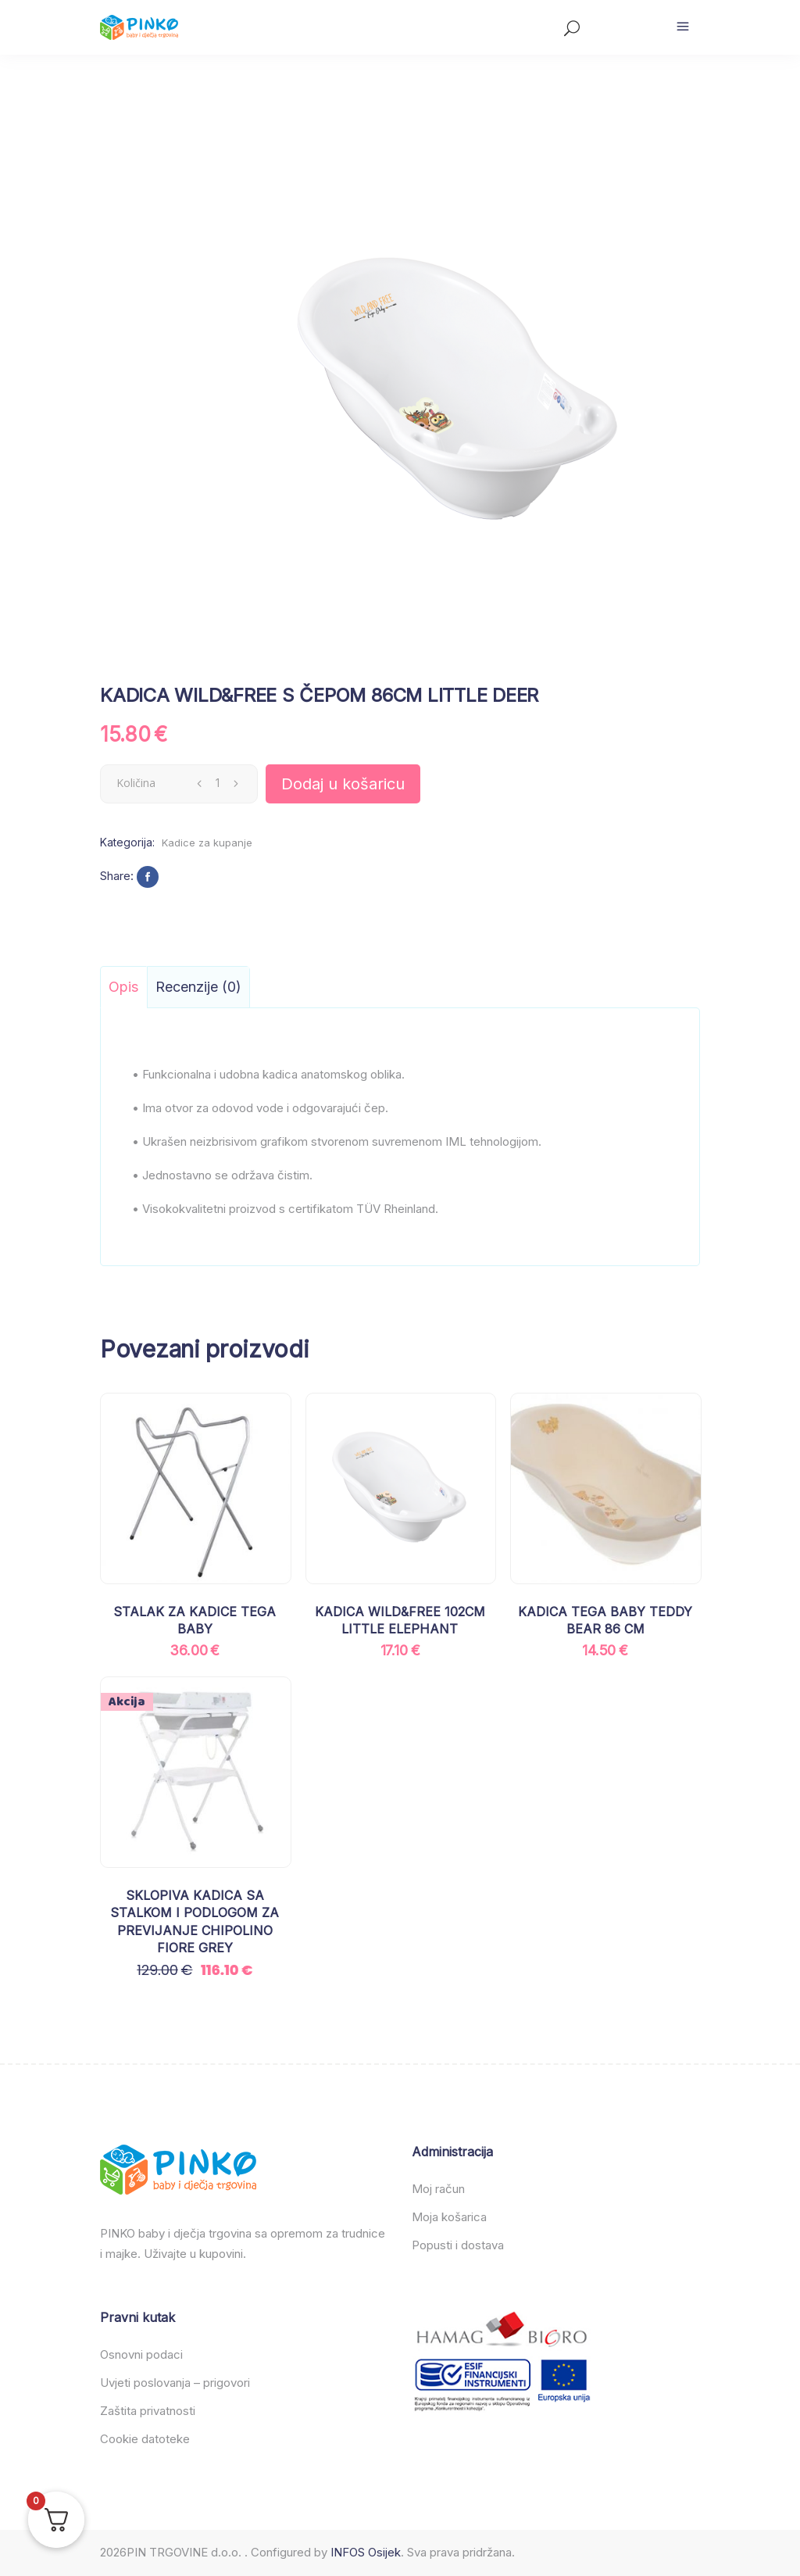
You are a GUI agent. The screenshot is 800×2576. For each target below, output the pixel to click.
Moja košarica (449, 2216)
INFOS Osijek (365, 2552)
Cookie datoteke (145, 2438)
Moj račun (438, 2188)
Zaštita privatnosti (147, 2410)
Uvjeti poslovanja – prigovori (175, 2382)
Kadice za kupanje (207, 842)
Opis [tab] (123, 987)
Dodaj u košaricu (343, 784)
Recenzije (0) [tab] (198, 987)
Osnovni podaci (141, 2354)
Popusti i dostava (458, 2245)
